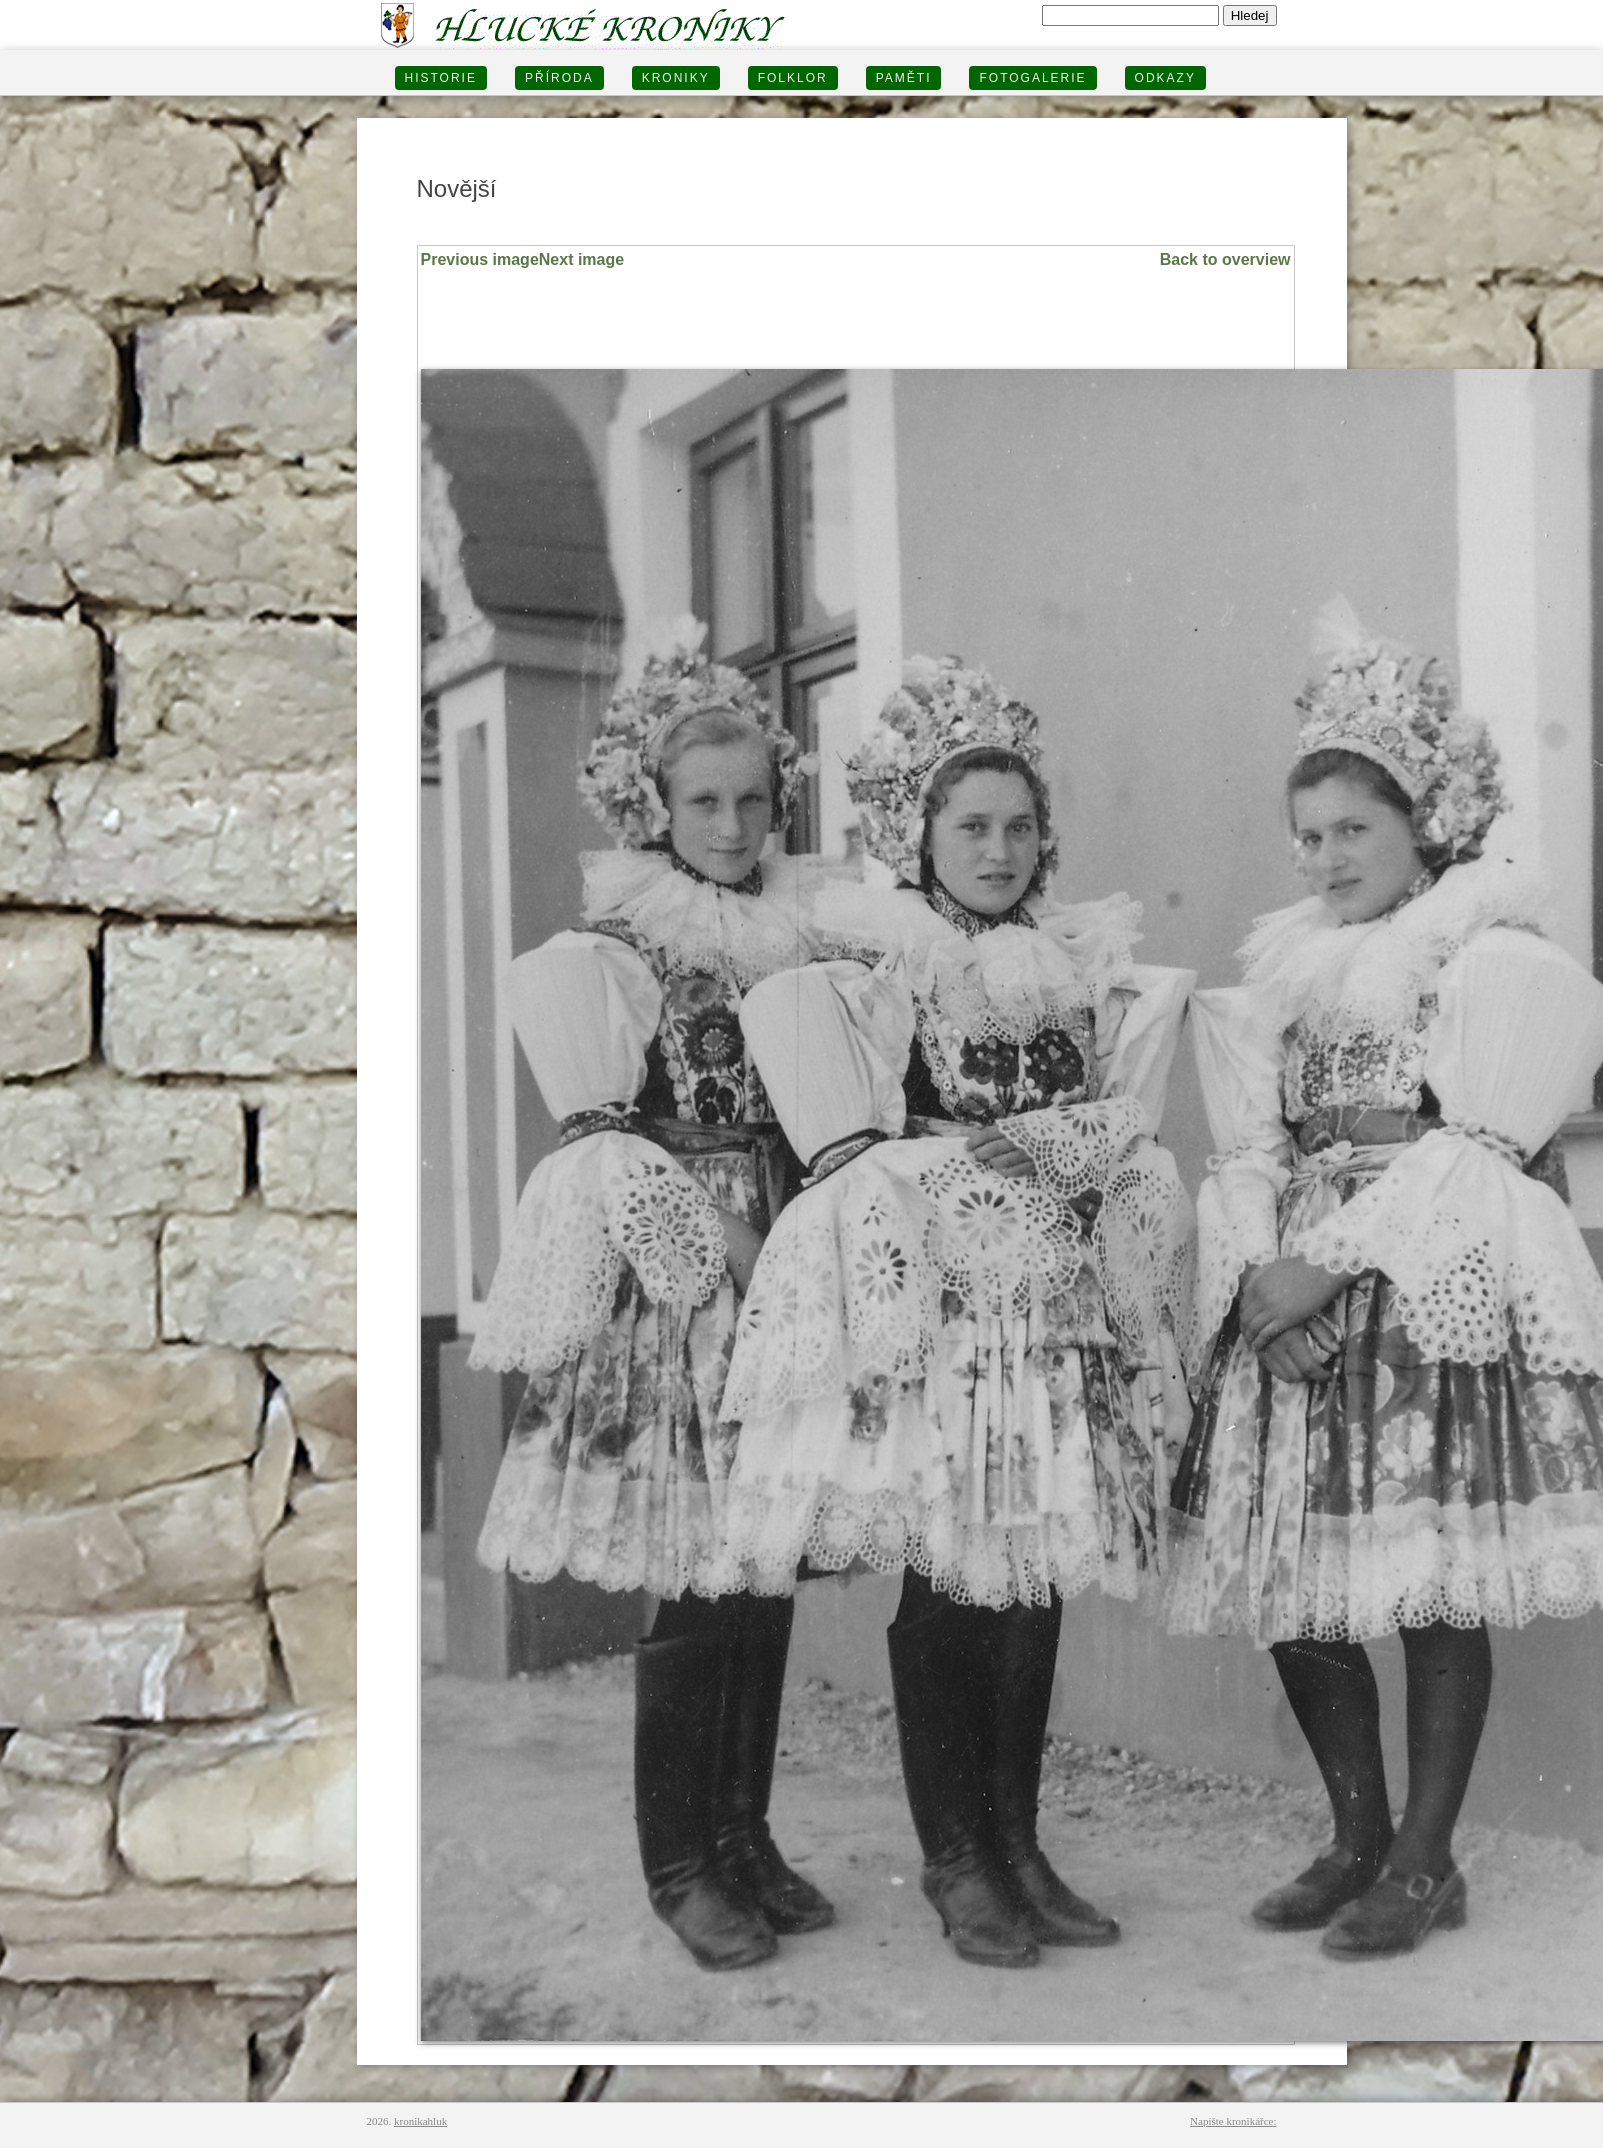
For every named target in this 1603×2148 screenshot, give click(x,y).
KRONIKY (676, 78)
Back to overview (1225, 259)
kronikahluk (420, 2121)
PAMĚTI (904, 78)
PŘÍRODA (559, 78)
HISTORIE (441, 78)
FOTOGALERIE (1032, 78)
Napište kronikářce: (1233, 2121)
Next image (581, 259)
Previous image (480, 259)
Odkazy (1165, 78)
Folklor (793, 78)
